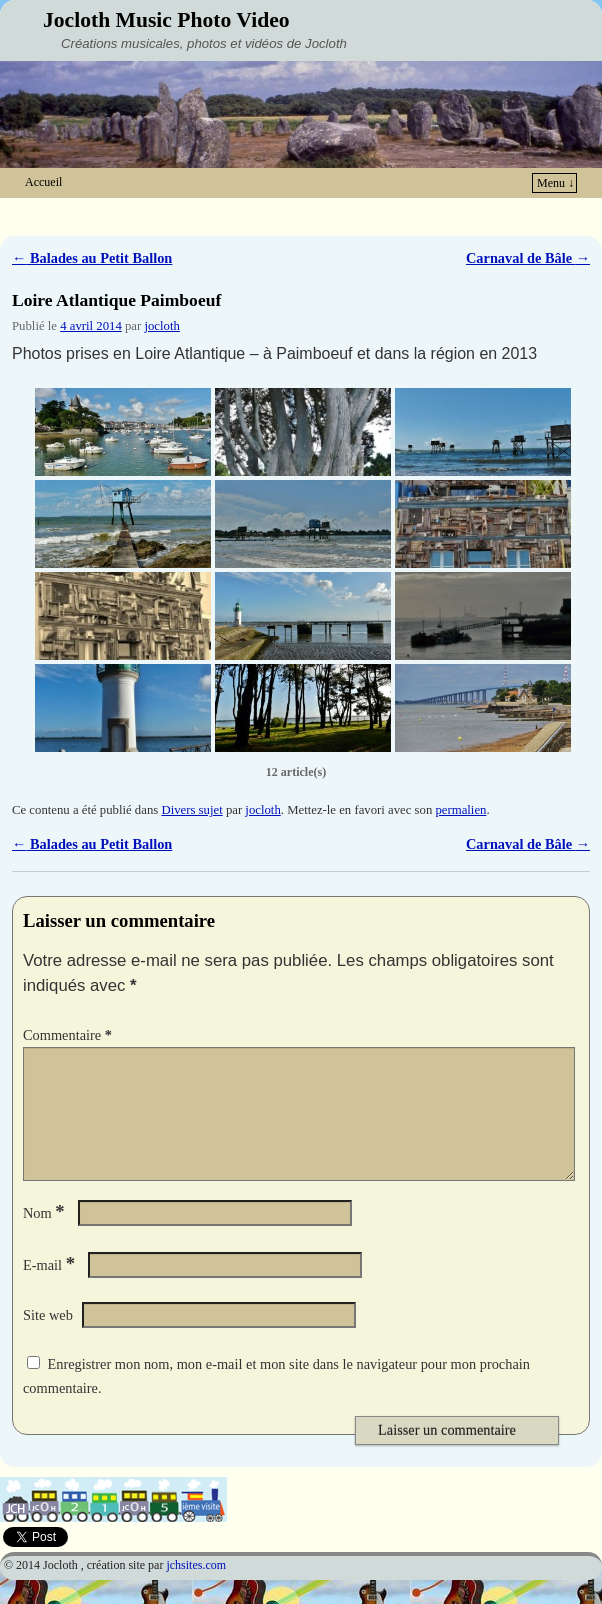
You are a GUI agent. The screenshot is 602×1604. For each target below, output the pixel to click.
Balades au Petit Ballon (92, 258)
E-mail (51, 1289)
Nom (46, 1237)
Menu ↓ (555, 183)
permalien (460, 810)
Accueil (43, 182)
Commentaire (69, 1035)
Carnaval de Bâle (528, 258)
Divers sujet (191, 810)
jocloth (161, 326)
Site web (48, 1339)
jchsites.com (196, 1589)
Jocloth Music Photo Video (166, 20)
